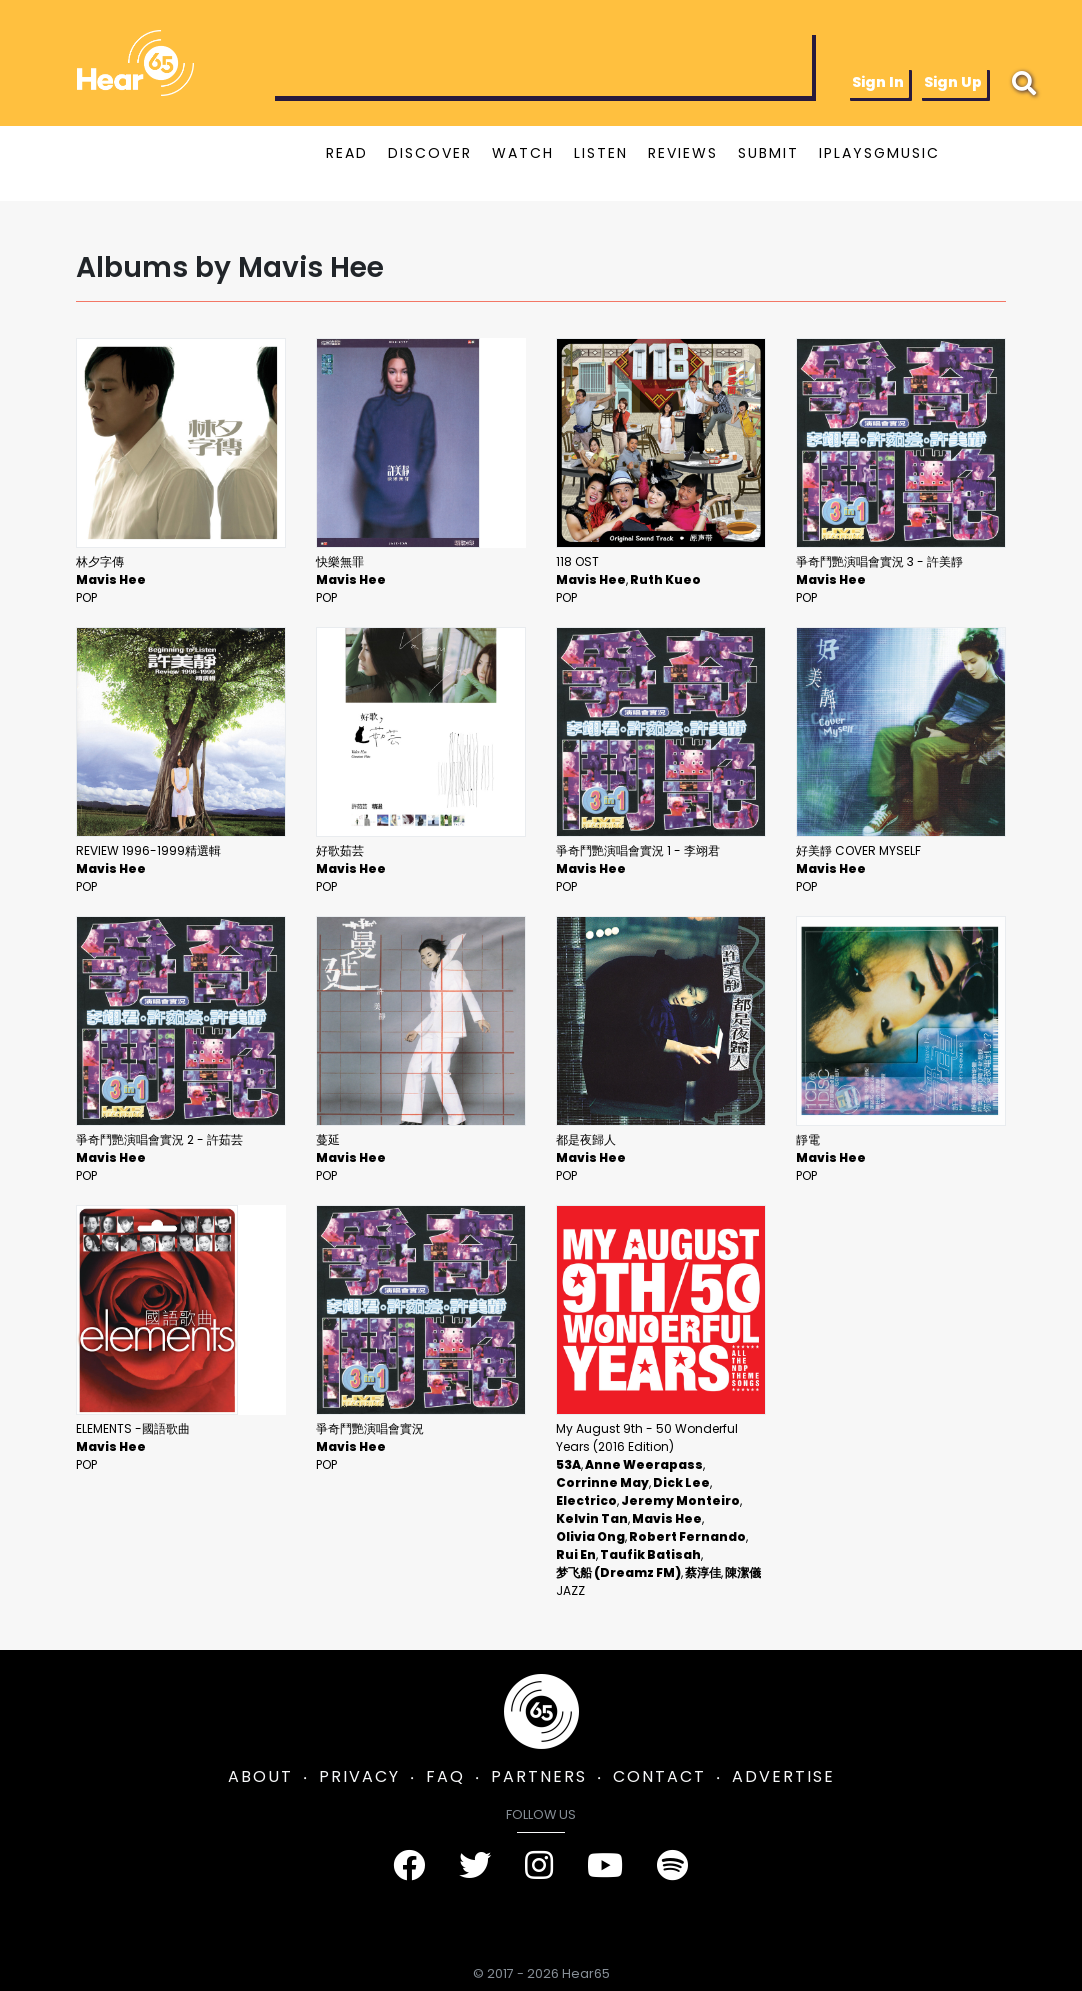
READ (347, 153)
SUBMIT (768, 153)
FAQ (445, 1776)
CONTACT (659, 1776)
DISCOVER (430, 153)
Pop (86, 597)
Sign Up (953, 82)
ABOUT (260, 1776)
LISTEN (601, 153)
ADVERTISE (783, 1776)
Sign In (878, 82)
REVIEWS (683, 153)
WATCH (523, 153)
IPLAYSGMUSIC (879, 153)
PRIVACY (359, 1776)
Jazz (570, 1590)
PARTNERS (539, 1776)
